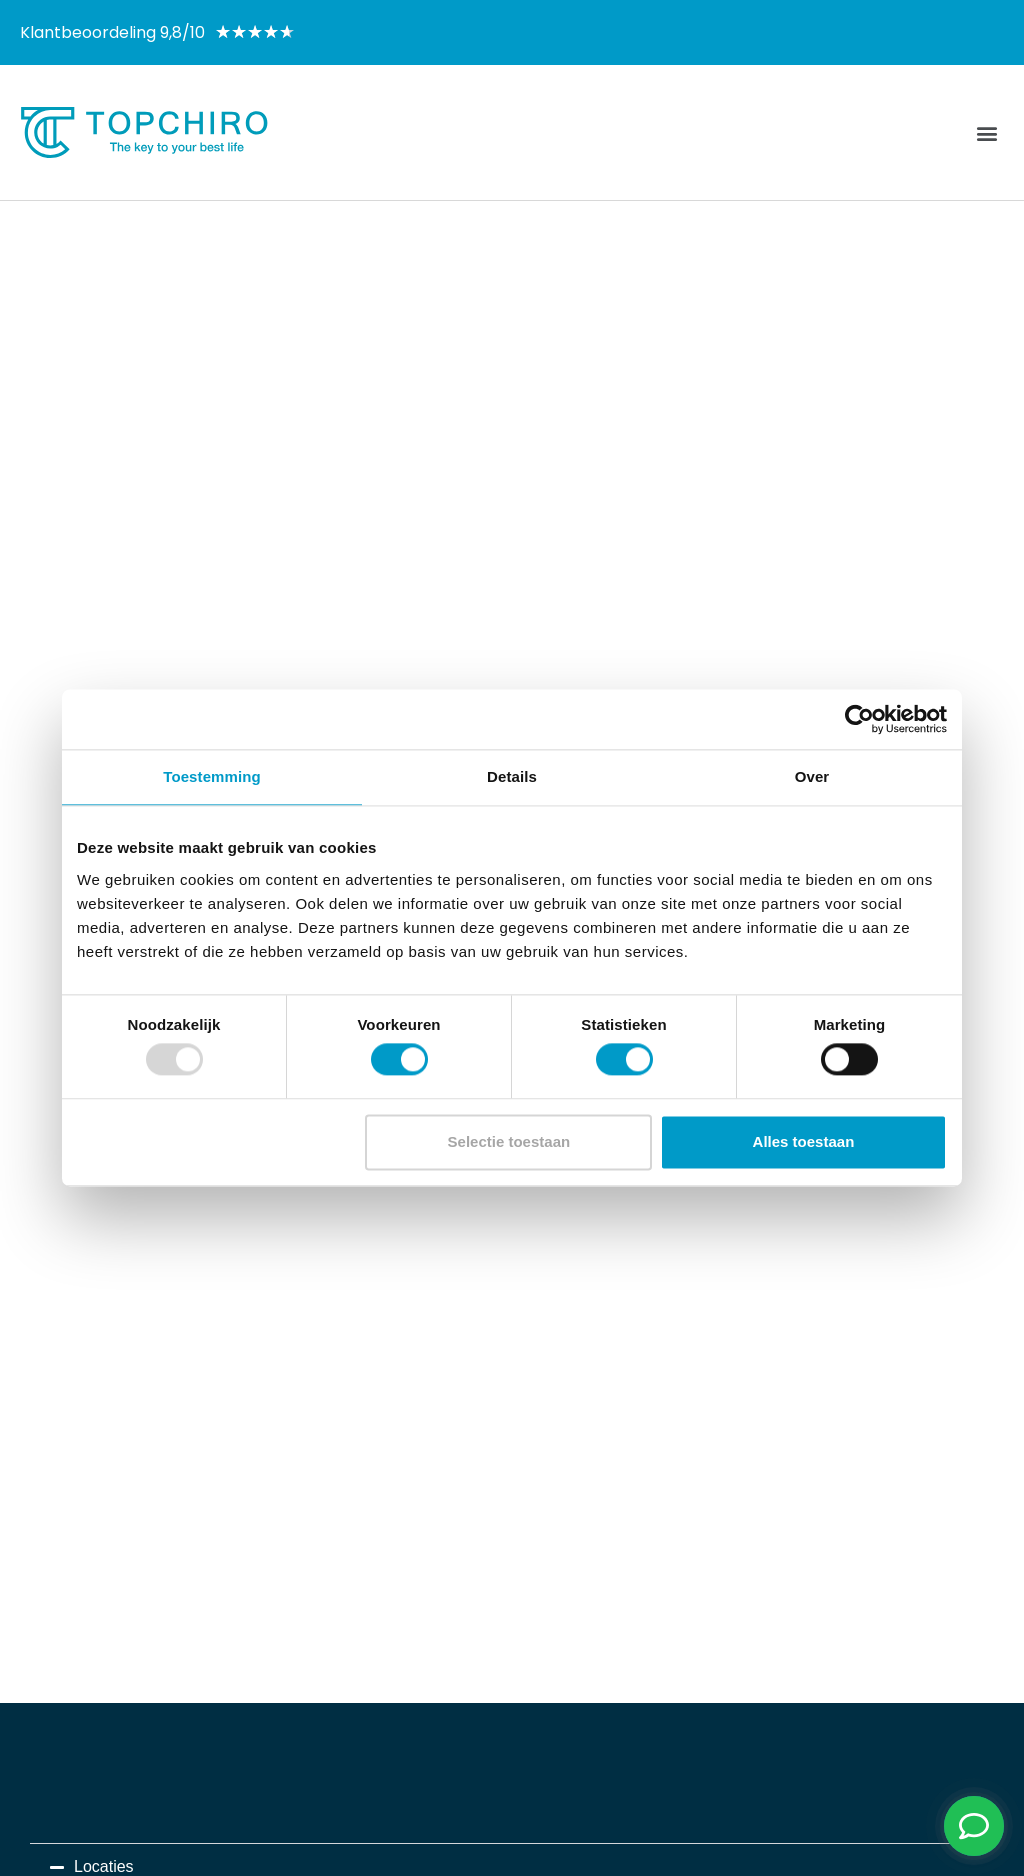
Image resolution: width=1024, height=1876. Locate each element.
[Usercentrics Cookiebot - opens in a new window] (859, 719)
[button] (987, 132)
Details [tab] (512, 776)
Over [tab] (812, 776)
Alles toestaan (804, 1141)
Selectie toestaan (509, 1141)
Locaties (104, 1866)
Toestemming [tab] (212, 776)
